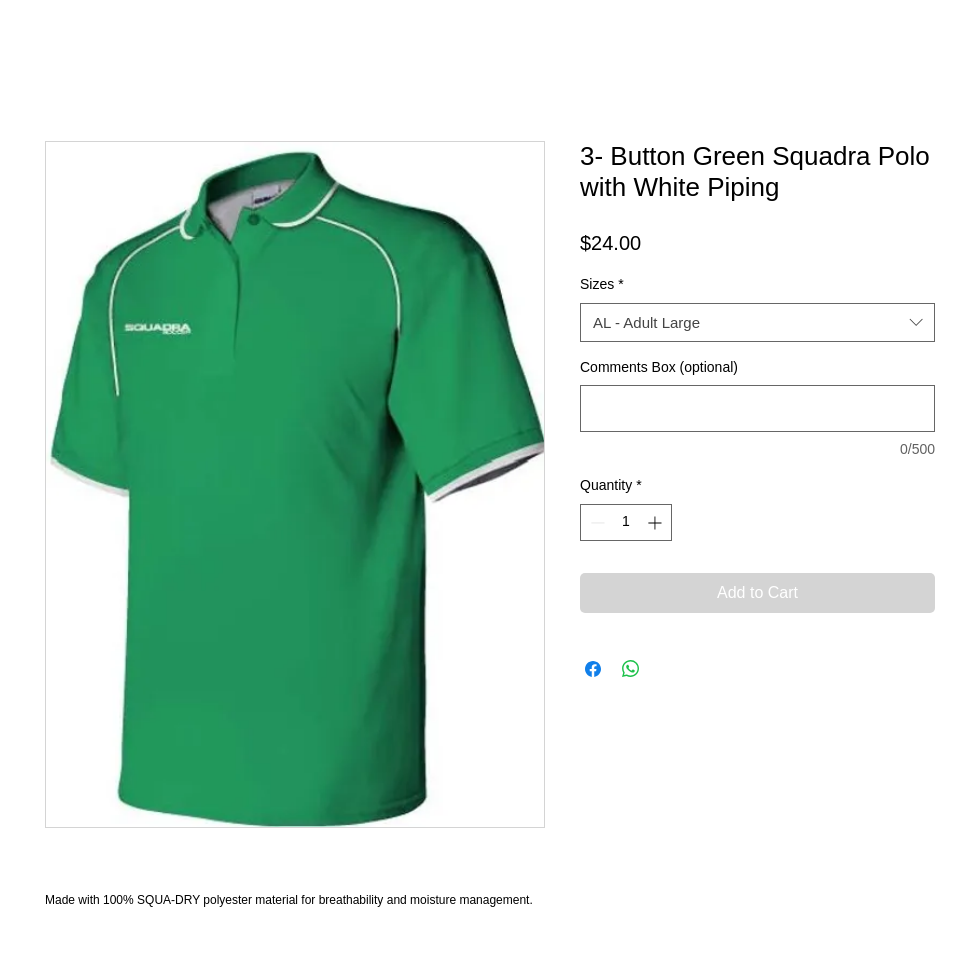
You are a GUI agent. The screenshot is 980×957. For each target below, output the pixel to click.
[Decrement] (595, 522)
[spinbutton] (626, 522)
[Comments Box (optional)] (757, 408)
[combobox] (757, 322)
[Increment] (656, 522)
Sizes (602, 284)
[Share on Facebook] (593, 669)
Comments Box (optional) (659, 367)
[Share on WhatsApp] (631, 669)
